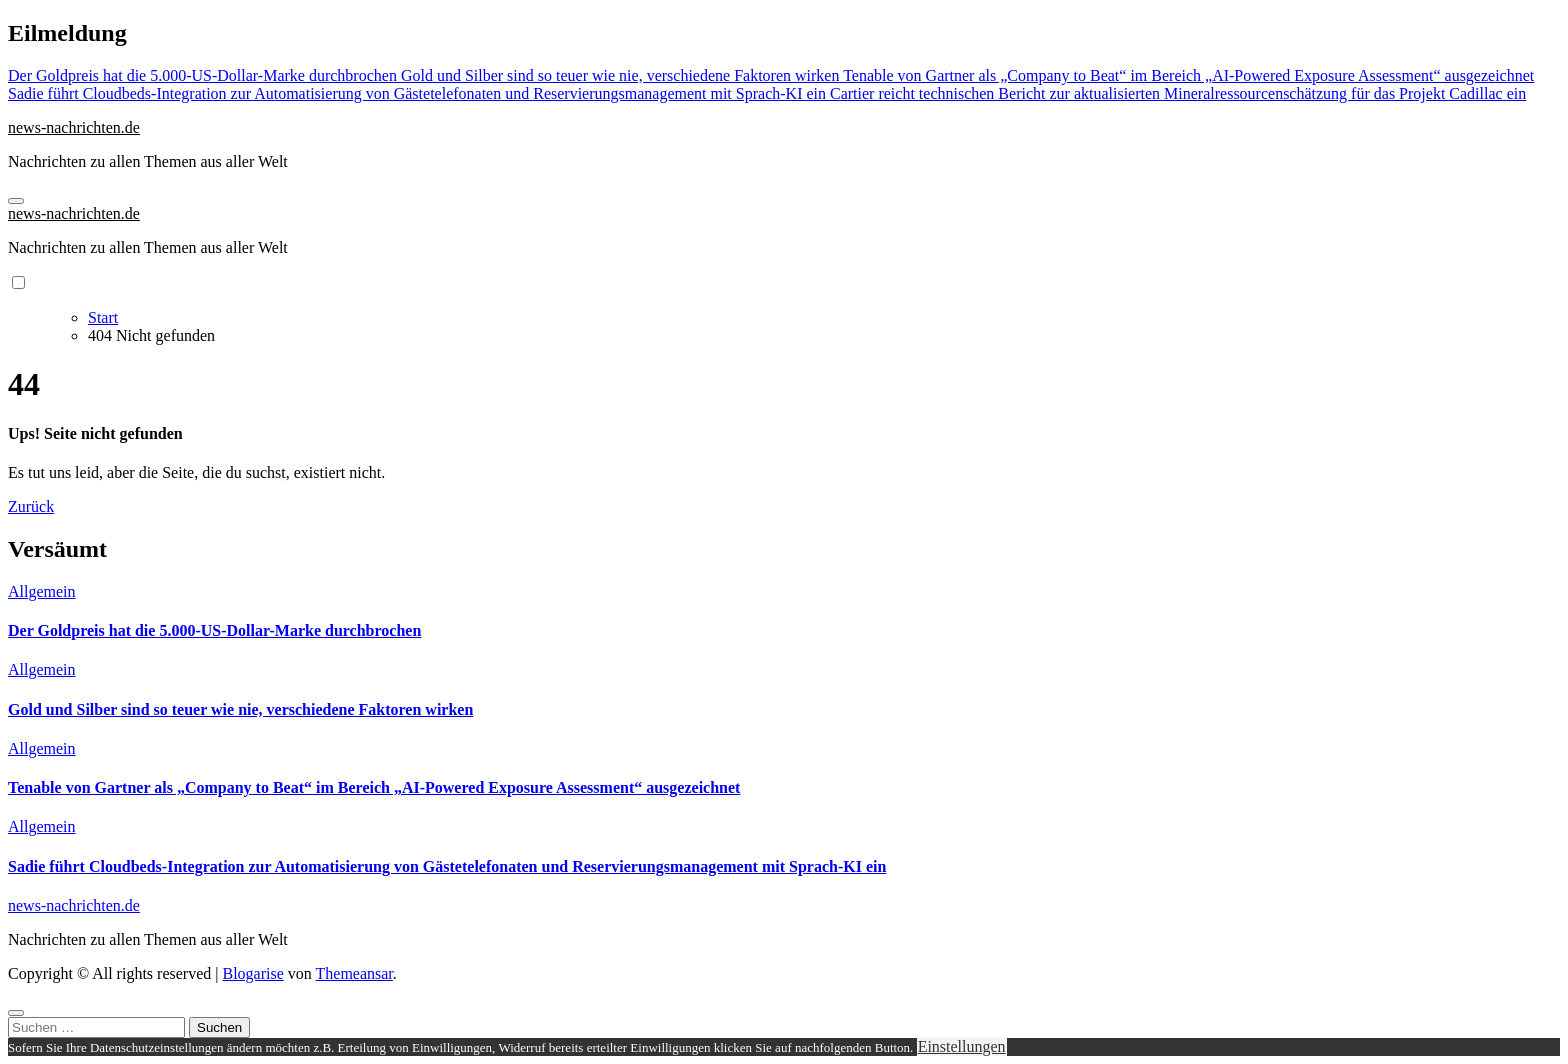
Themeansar (354, 973)
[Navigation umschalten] (16, 201)
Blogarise (252, 973)
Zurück (31, 506)
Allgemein (42, 591)
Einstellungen (962, 1046)
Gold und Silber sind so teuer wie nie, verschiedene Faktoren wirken (240, 709)
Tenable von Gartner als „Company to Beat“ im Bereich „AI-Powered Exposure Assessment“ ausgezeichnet (374, 787)
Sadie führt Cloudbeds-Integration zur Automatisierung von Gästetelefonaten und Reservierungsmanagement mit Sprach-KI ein (447, 866)
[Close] (16, 1013)
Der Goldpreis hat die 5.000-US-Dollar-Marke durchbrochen (214, 630)
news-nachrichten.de (74, 127)
